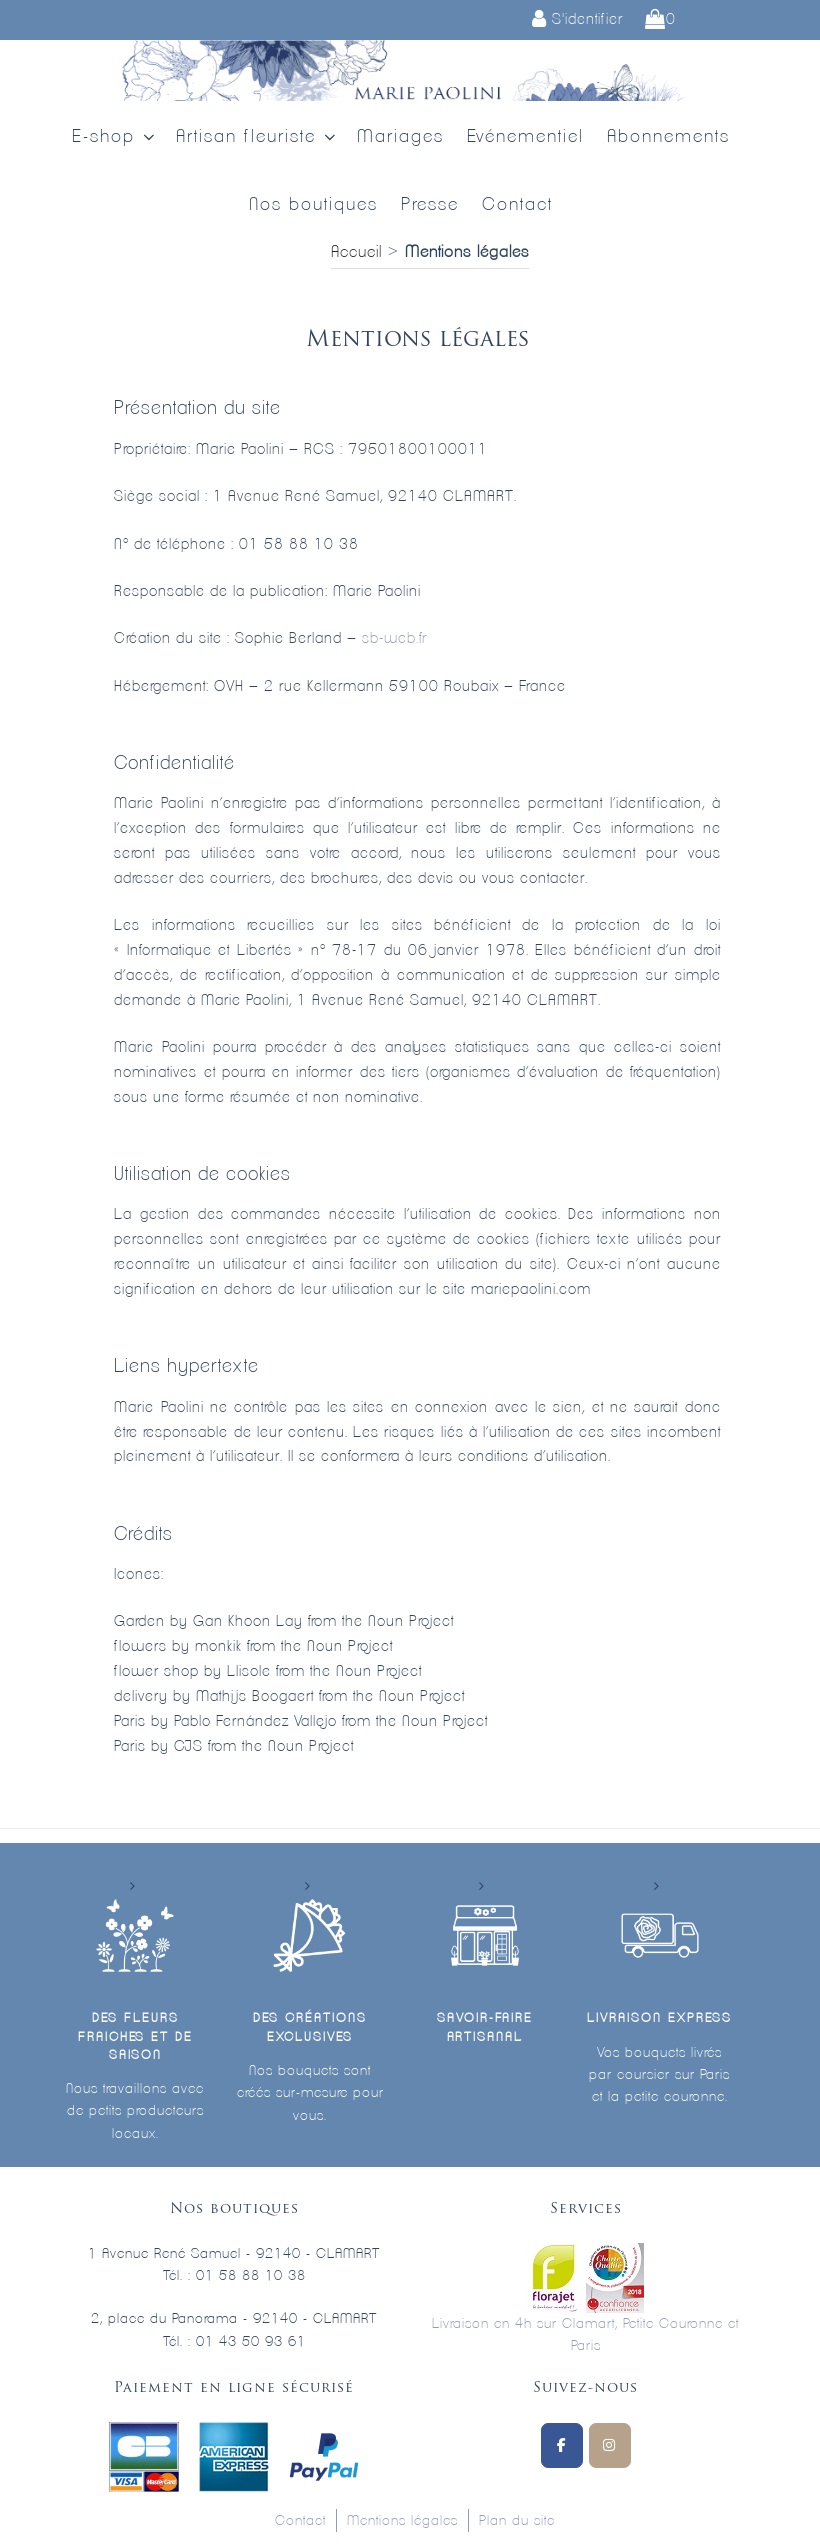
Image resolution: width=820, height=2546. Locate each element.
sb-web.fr (394, 638)
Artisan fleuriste (257, 137)
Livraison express (659, 2018)
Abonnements (668, 137)
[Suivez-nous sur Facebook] (562, 2445)
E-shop (115, 137)
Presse (430, 205)
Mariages (400, 137)
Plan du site (517, 2521)
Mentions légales (402, 2521)
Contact (517, 205)
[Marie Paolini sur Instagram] (610, 2445)
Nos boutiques (313, 205)
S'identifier (577, 19)
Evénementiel (525, 137)
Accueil (356, 252)
